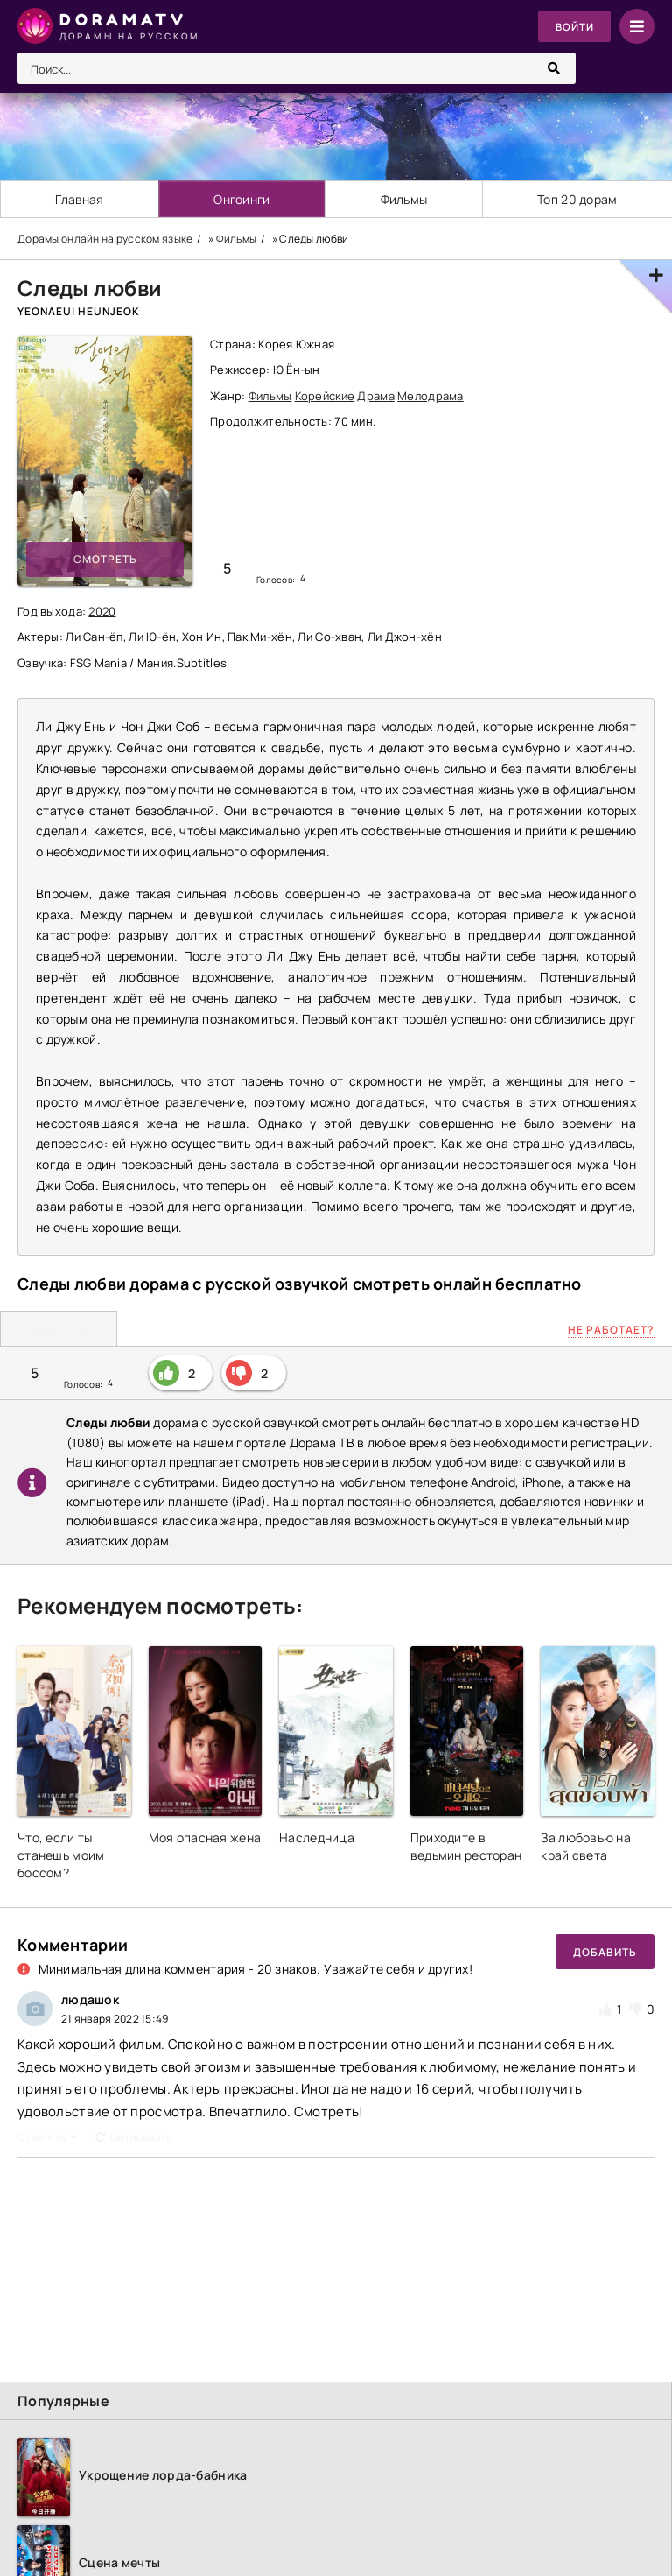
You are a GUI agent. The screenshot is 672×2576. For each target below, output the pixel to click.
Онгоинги (242, 199)
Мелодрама (430, 396)
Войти (573, 26)
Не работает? (611, 1329)
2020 (102, 611)
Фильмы (404, 199)
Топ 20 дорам (577, 199)
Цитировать (133, 2136)
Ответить (48, 2136)
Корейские (325, 396)
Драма (375, 396)
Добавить (605, 1952)
